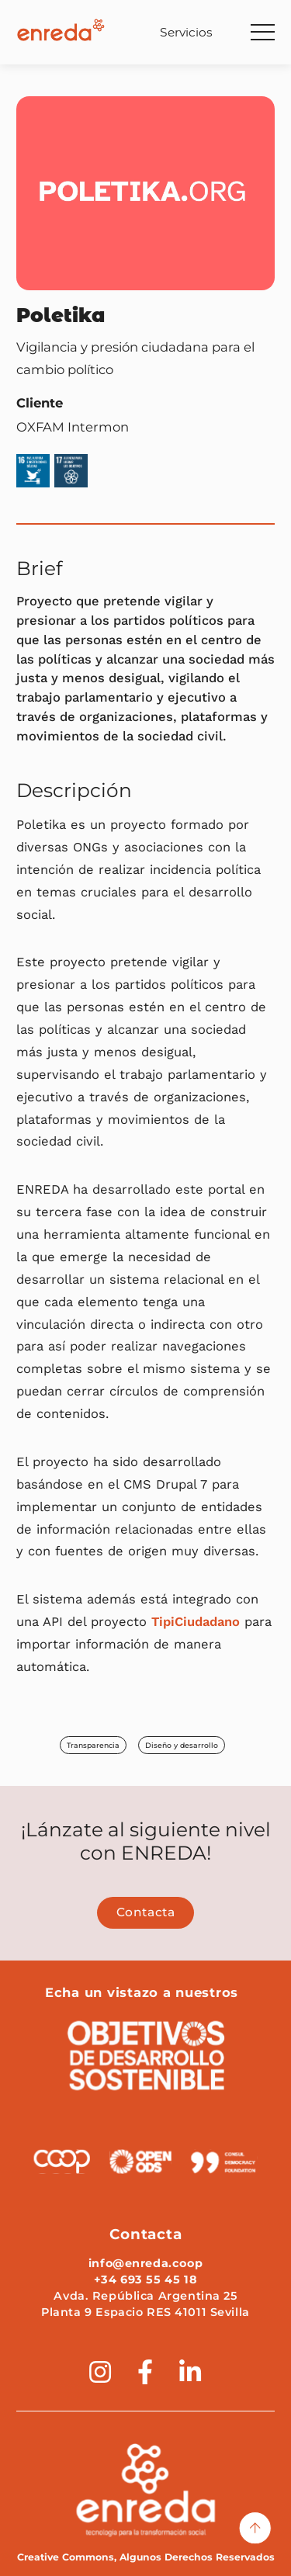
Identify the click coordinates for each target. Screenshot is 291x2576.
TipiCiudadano (195, 1621)
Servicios (186, 32)
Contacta (145, 1912)
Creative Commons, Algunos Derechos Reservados (146, 2557)
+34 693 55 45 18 (145, 2280)
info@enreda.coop (145, 2263)
